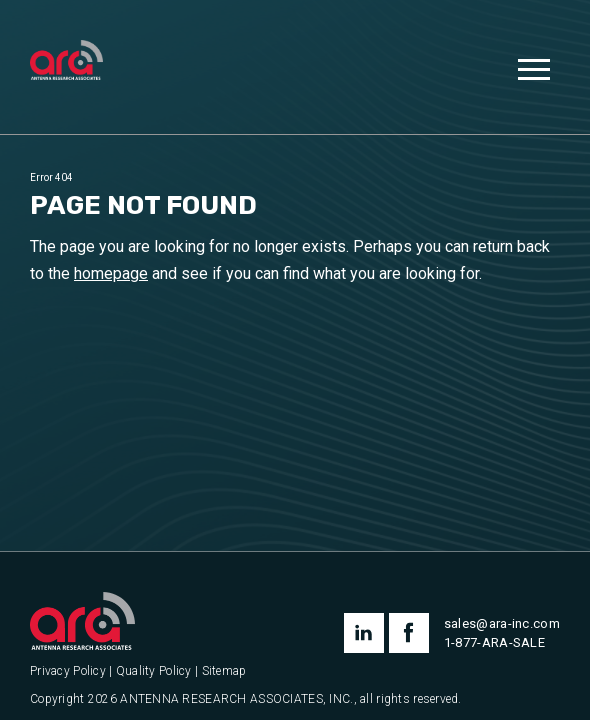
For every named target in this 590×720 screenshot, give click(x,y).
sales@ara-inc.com (502, 623)
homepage (111, 273)
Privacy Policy (68, 671)
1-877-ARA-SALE (494, 642)
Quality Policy (154, 671)
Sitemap (224, 671)
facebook (409, 633)
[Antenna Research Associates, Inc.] (66, 62)
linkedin (364, 633)
